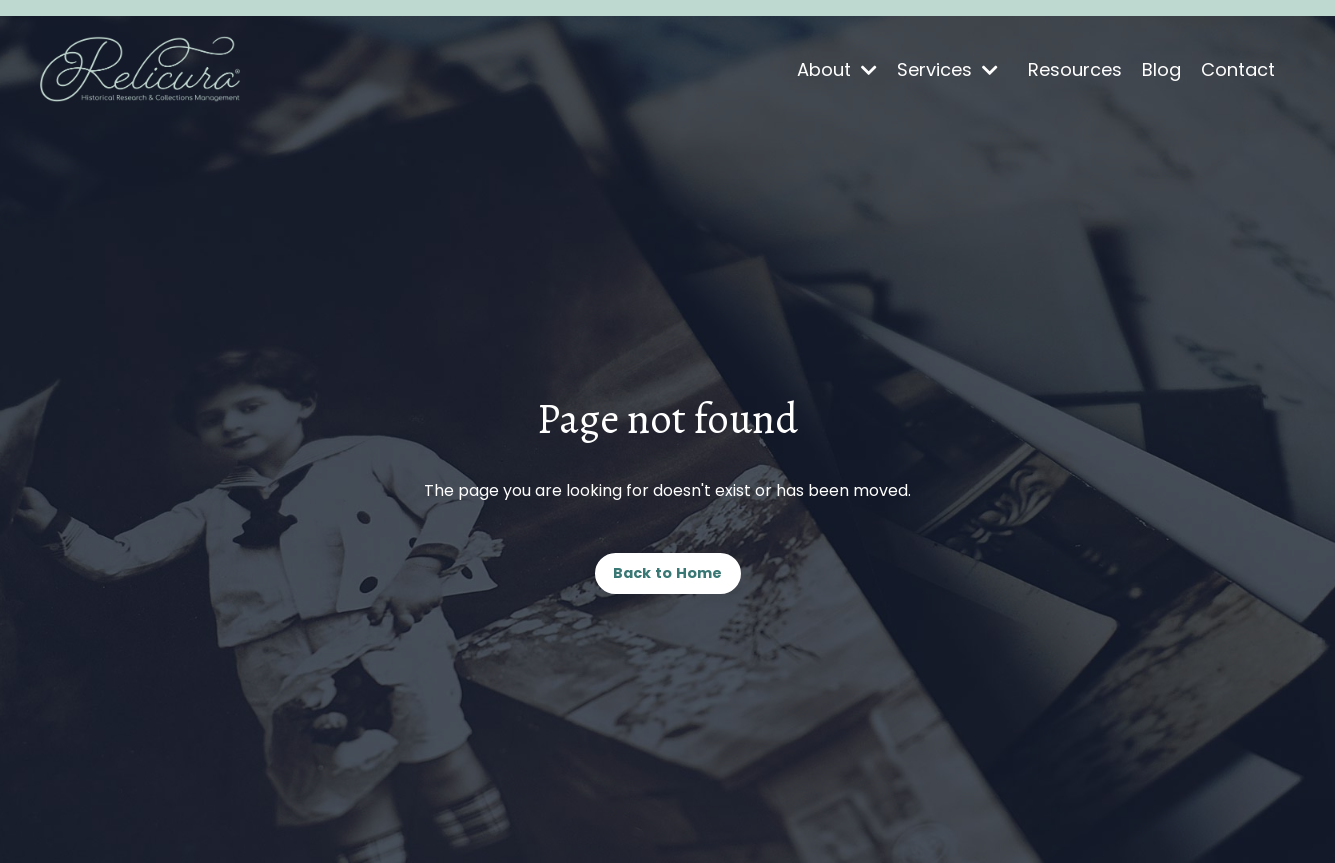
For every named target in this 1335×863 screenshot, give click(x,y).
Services (947, 69)
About (837, 69)
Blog (1161, 69)
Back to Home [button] (668, 573)
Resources (1075, 69)
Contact (1238, 69)
